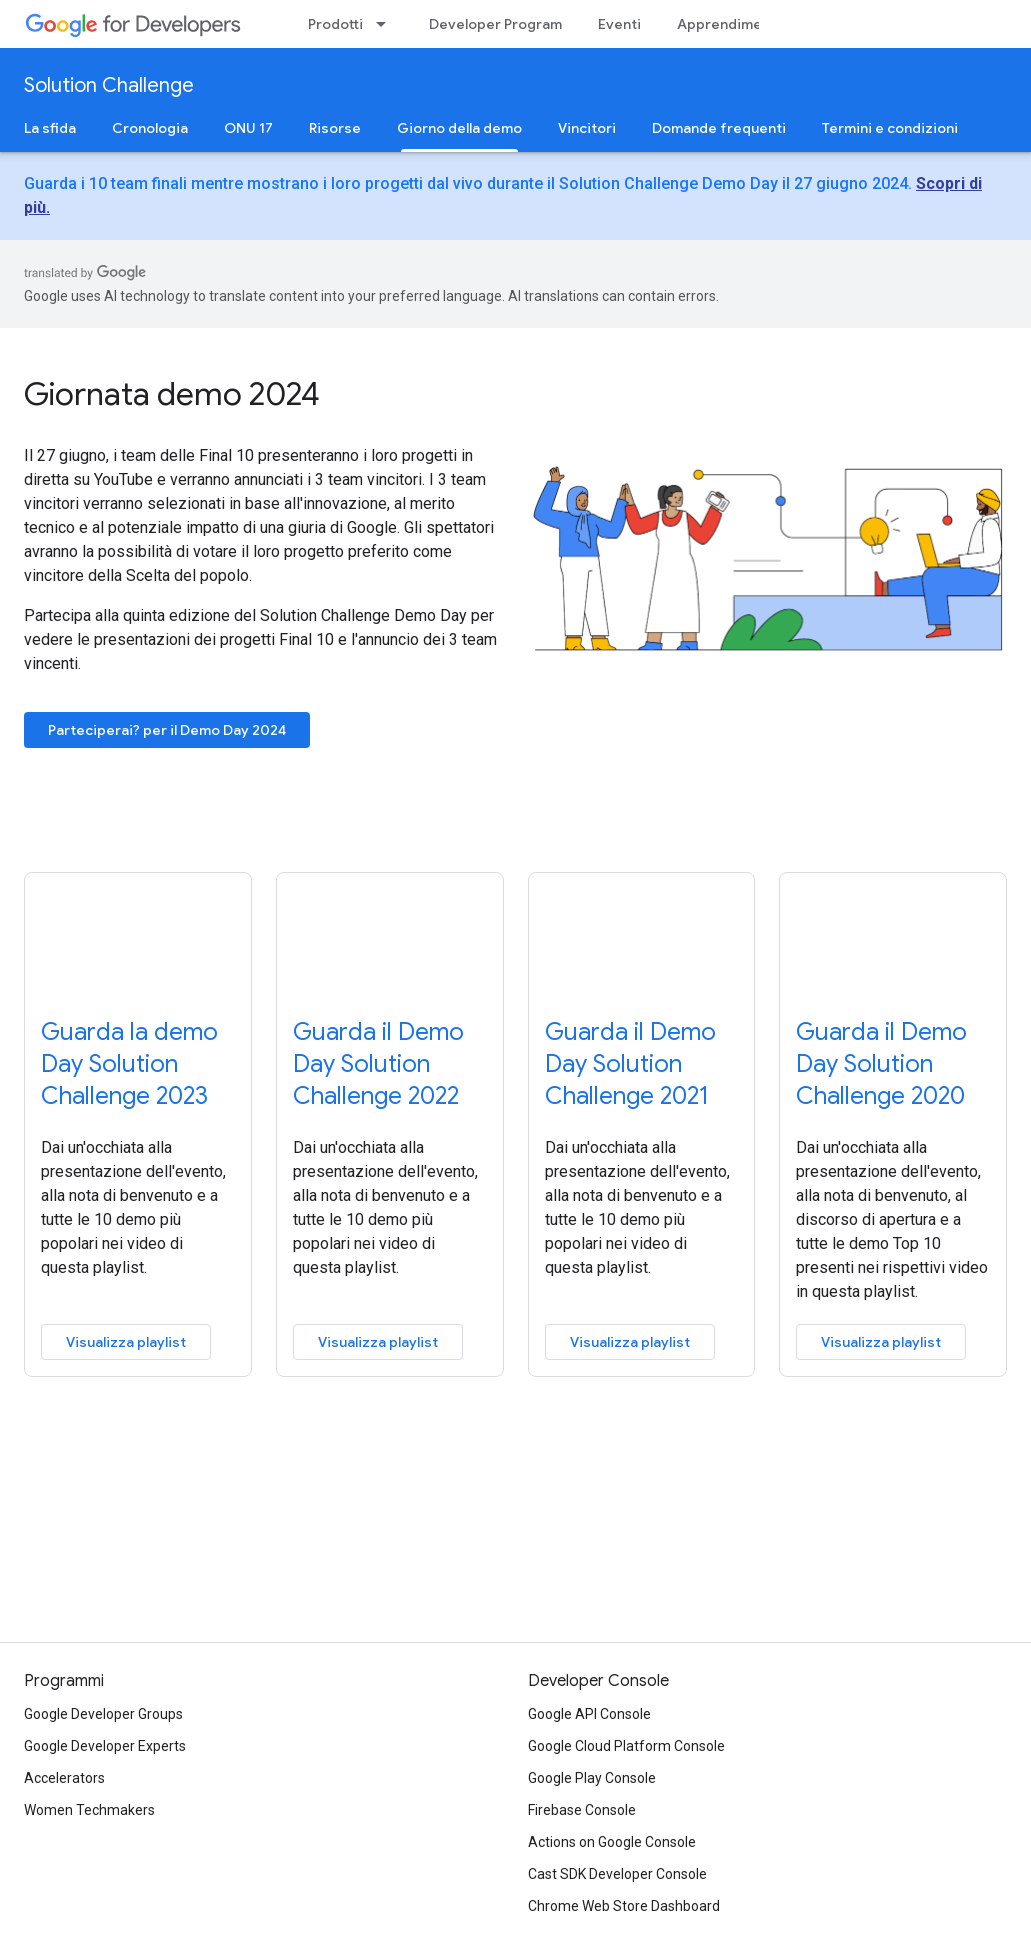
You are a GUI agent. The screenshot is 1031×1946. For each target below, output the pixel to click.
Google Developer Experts (105, 1746)
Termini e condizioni (890, 128)
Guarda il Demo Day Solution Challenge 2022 (378, 1064)
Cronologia (150, 128)
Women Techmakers (89, 1810)
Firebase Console (582, 1810)
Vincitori (587, 128)
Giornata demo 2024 (172, 394)
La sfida (50, 128)
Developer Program (495, 24)
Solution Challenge (109, 85)
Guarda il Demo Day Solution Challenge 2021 (630, 1064)
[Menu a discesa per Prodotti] (387, 24)
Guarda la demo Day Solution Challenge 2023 (129, 1064)
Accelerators (64, 1778)
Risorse (335, 128)
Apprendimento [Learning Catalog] (731, 24)
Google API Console (589, 1714)
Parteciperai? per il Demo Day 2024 (167, 730)
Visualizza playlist (126, 1342)
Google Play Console (592, 1778)
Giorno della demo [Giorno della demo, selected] (459, 128)
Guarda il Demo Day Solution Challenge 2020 (881, 1064)
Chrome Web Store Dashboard (624, 1906)
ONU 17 (248, 128)
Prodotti (335, 24)
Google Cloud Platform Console (626, 1746)
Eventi (619, 24)
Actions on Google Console (612, 1842)
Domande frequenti (719, 128)
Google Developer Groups (103, 1714)
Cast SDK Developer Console (617, 1874)
